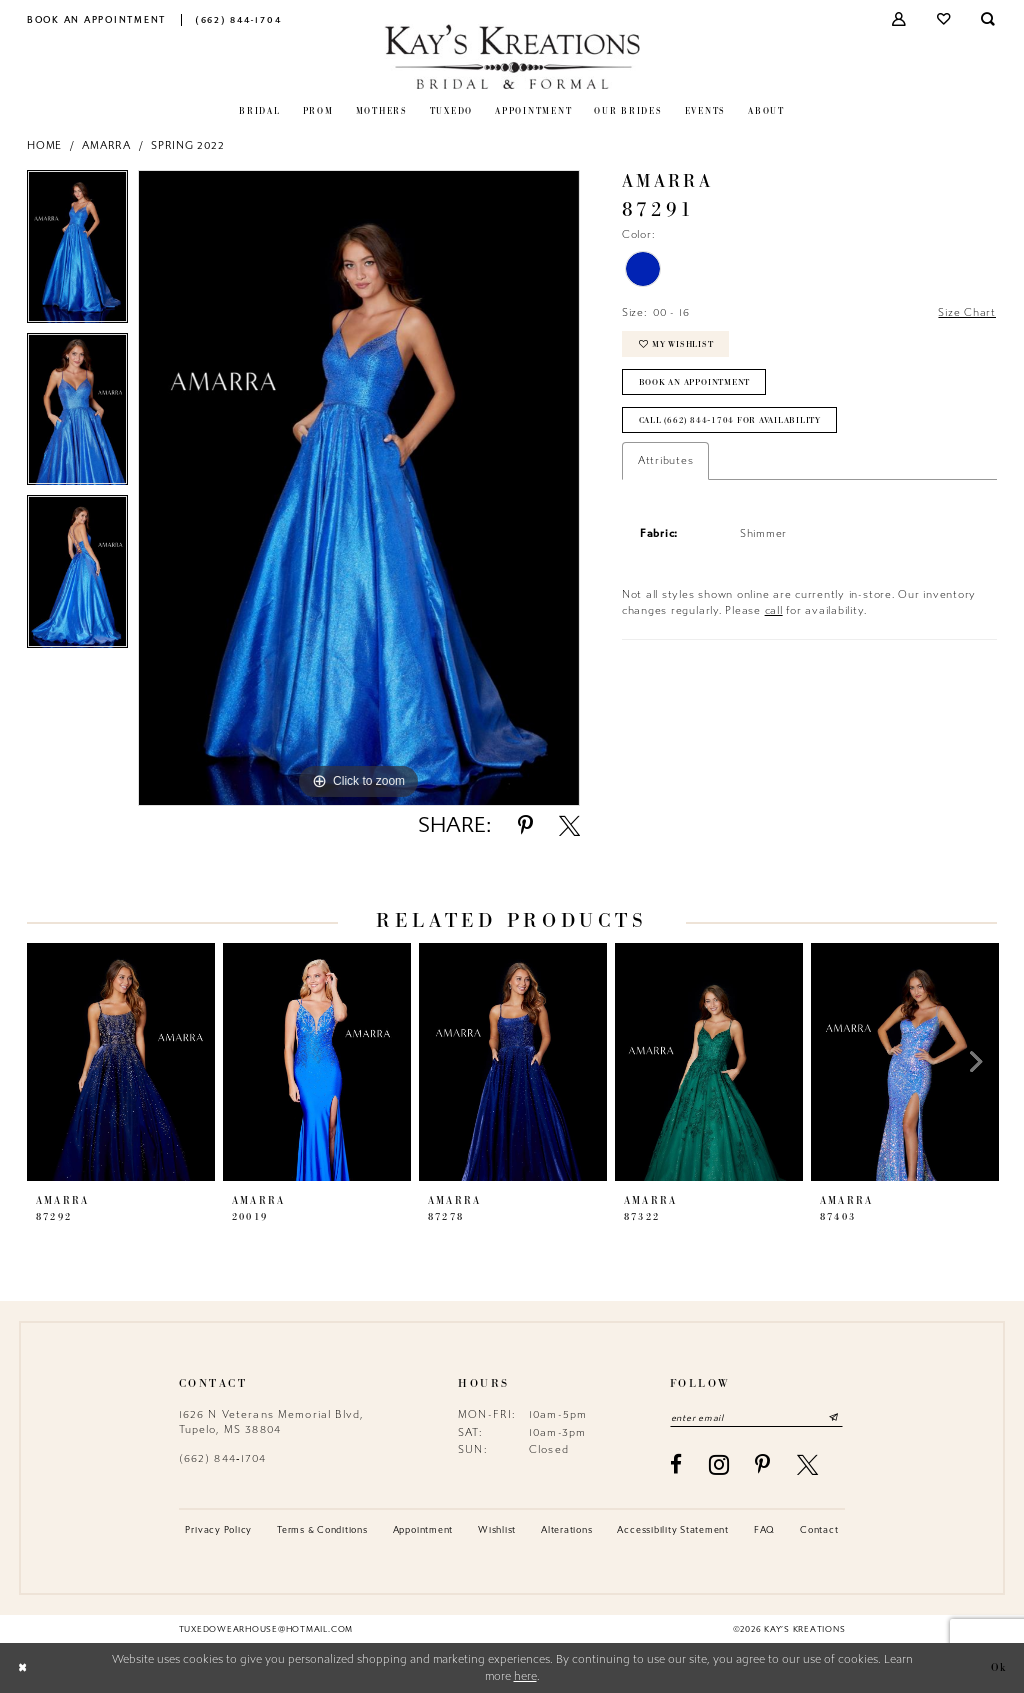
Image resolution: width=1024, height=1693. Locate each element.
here (525, 1676)
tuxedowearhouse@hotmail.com (266, 1629)
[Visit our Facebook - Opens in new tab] (676, 1464)
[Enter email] (757, 1417)
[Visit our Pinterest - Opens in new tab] (763, 1464)
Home (44, 145)
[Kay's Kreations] (512, 56)
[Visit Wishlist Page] (944, 19)
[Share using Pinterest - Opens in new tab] (525, 825)
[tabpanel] (77, 251)
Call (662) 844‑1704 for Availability (730, 421)
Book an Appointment (694, 383)
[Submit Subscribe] (835, 1417)
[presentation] (121, 1062)
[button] (900, 19)
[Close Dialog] (22, 1668)
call (774, 611)
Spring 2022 (187, 145)
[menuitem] (97, 19)
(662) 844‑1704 (223, 1458)
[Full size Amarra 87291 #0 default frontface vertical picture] (359, 488)
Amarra (106, 145)
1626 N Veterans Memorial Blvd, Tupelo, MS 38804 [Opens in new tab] (271, 1421)
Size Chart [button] (967, 312)
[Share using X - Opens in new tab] (569, 825)
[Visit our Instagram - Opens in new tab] (719, 1465)
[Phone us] (238, 19)
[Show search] (989, 19)
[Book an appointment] (97, 19)
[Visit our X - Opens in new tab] (808, 1464)
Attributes (666, 461)
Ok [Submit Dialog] (999, 1668)
